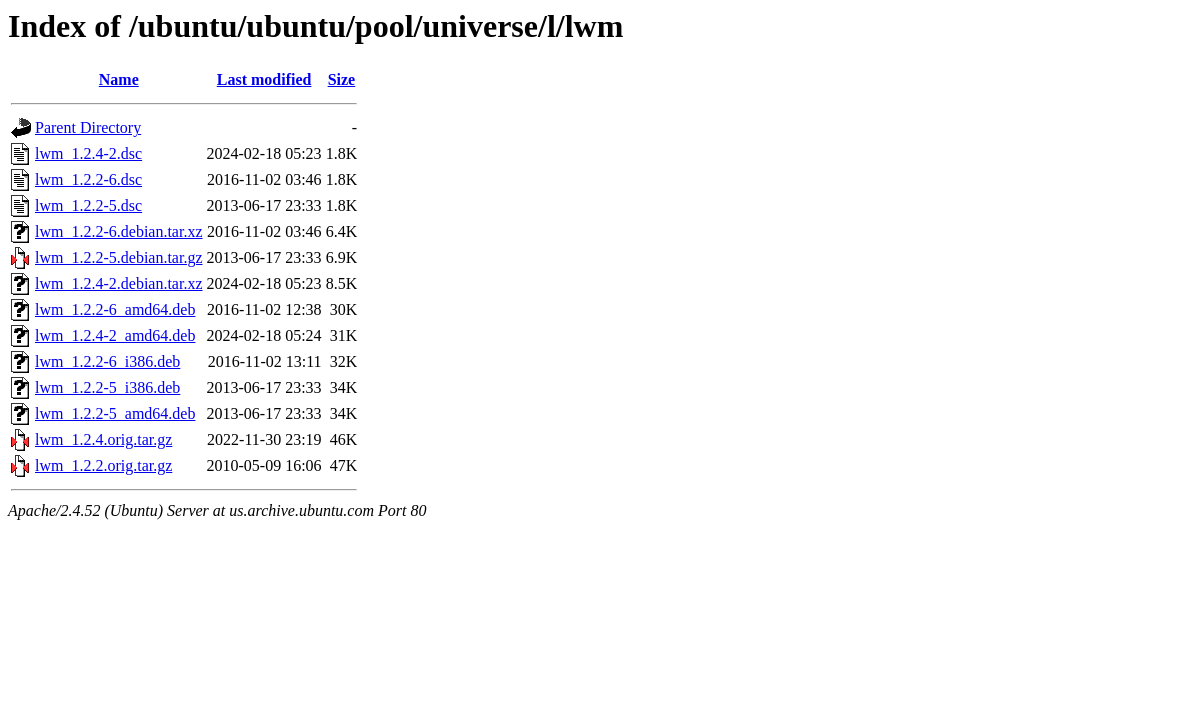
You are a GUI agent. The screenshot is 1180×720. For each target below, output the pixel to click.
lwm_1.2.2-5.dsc (88, 205)
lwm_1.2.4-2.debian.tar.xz (119, 283)
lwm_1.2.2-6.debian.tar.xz (119, 231)
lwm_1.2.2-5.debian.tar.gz (119, 257)
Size (342, 79)
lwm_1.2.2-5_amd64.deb (115, 413)
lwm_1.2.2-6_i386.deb (107, 361)
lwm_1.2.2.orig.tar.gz (103, 465)
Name (119, 79)
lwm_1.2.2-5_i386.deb (107, 387)
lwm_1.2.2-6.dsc (88, 179)
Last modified (264, 79)
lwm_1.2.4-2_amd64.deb (115, 335)
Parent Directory (88, 127)
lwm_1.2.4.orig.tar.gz (103, 439)
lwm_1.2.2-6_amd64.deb (115, 309)
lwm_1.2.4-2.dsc (88, 153)
